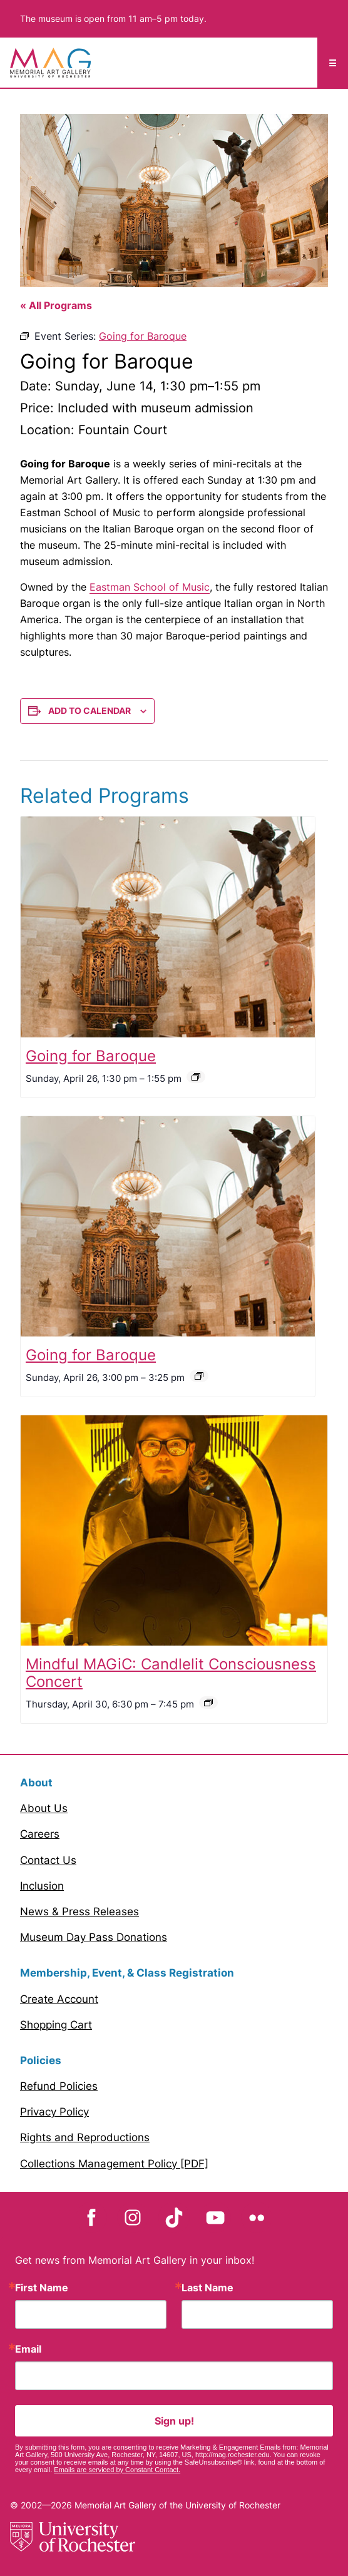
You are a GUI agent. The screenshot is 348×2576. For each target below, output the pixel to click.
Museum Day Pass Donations (93, 1937)
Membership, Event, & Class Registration (127, 1973)
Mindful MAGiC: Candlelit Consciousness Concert (171, 1673)
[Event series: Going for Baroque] (196, 1077)
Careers (39, 1834)
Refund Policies (59, 2086)
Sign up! (174, 2421)
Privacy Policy (54, 2111)
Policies (40, 2060)
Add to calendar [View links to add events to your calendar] (89, 710)
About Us (44, 1808)
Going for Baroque (91, 1056)
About (36, 1782)
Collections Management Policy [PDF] (114, 2163)
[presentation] (168, 927)
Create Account (59, 1999)
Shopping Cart (56, 2025)
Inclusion (42, 1886)
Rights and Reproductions (85, 2137)
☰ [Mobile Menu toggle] (333, 63)
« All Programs (56, 305)
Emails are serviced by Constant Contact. (117, 2469)
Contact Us (48, 1860)
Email (28, 2349)
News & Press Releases (79, 1911)
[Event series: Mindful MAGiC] (208, 1702)
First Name (41, 2288)
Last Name (207, 2288)
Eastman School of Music (150, 587)
